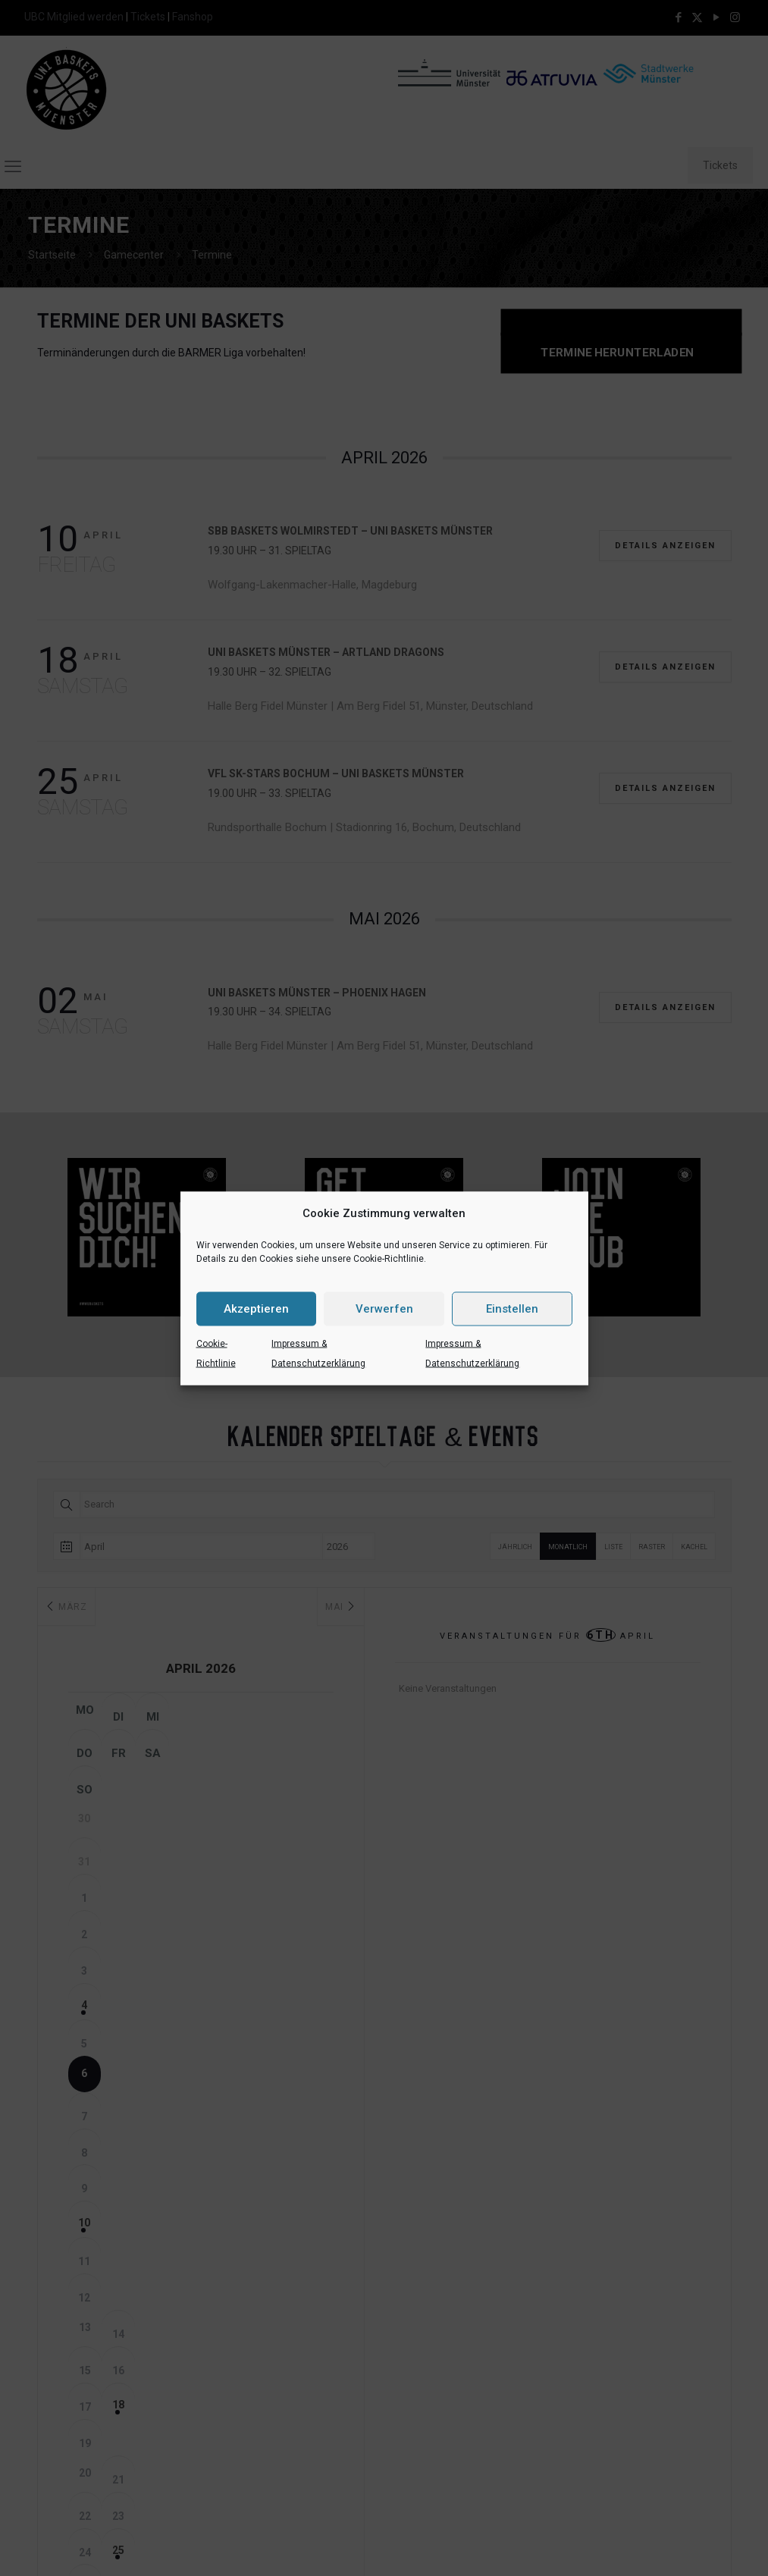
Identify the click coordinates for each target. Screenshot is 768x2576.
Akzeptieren (256, 1309)
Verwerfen (384, 1309)
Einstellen (512, 1309)
